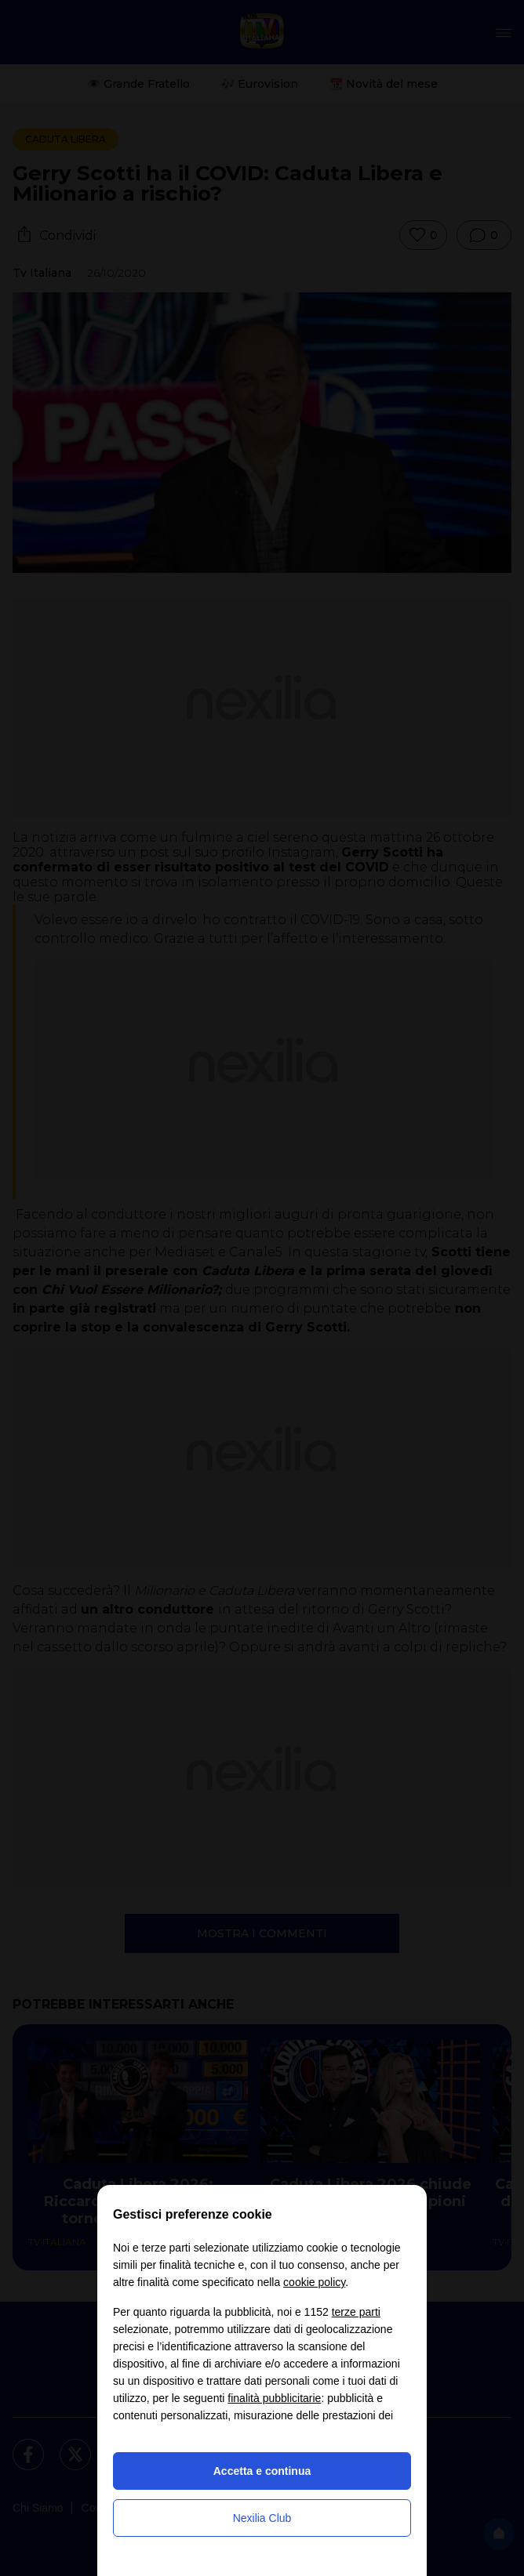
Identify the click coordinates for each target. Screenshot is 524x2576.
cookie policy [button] (314, 2282)
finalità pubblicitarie (274, 2398)
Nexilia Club (262, 2518)
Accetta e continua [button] (262, 2471)
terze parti (356, 2312)
